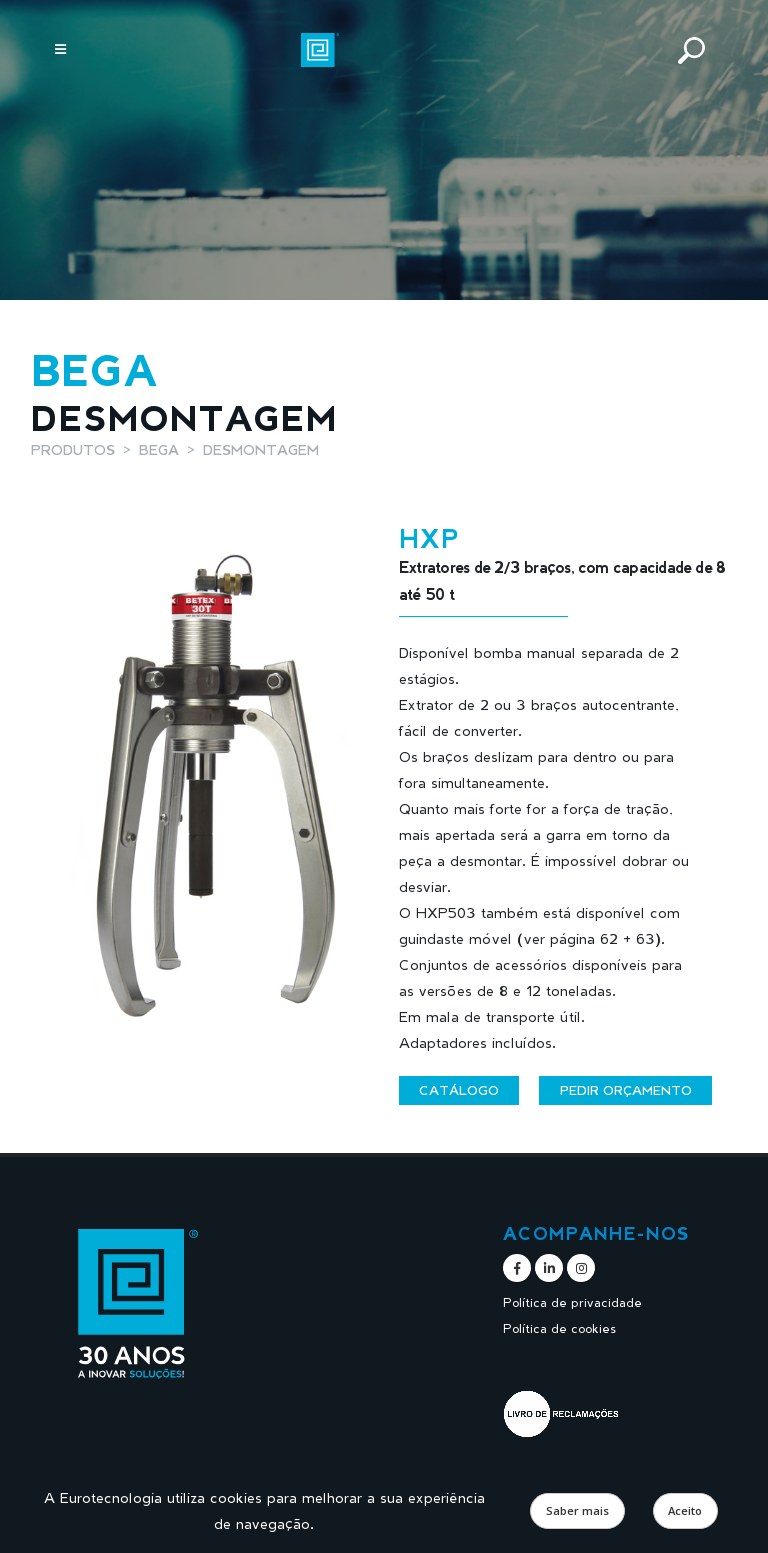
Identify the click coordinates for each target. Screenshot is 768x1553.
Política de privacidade (574, 1302)
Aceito (685, 1510)
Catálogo (459, 1090)
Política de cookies (560, 1328)
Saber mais (577, 1510)
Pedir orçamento (626, 1090)
